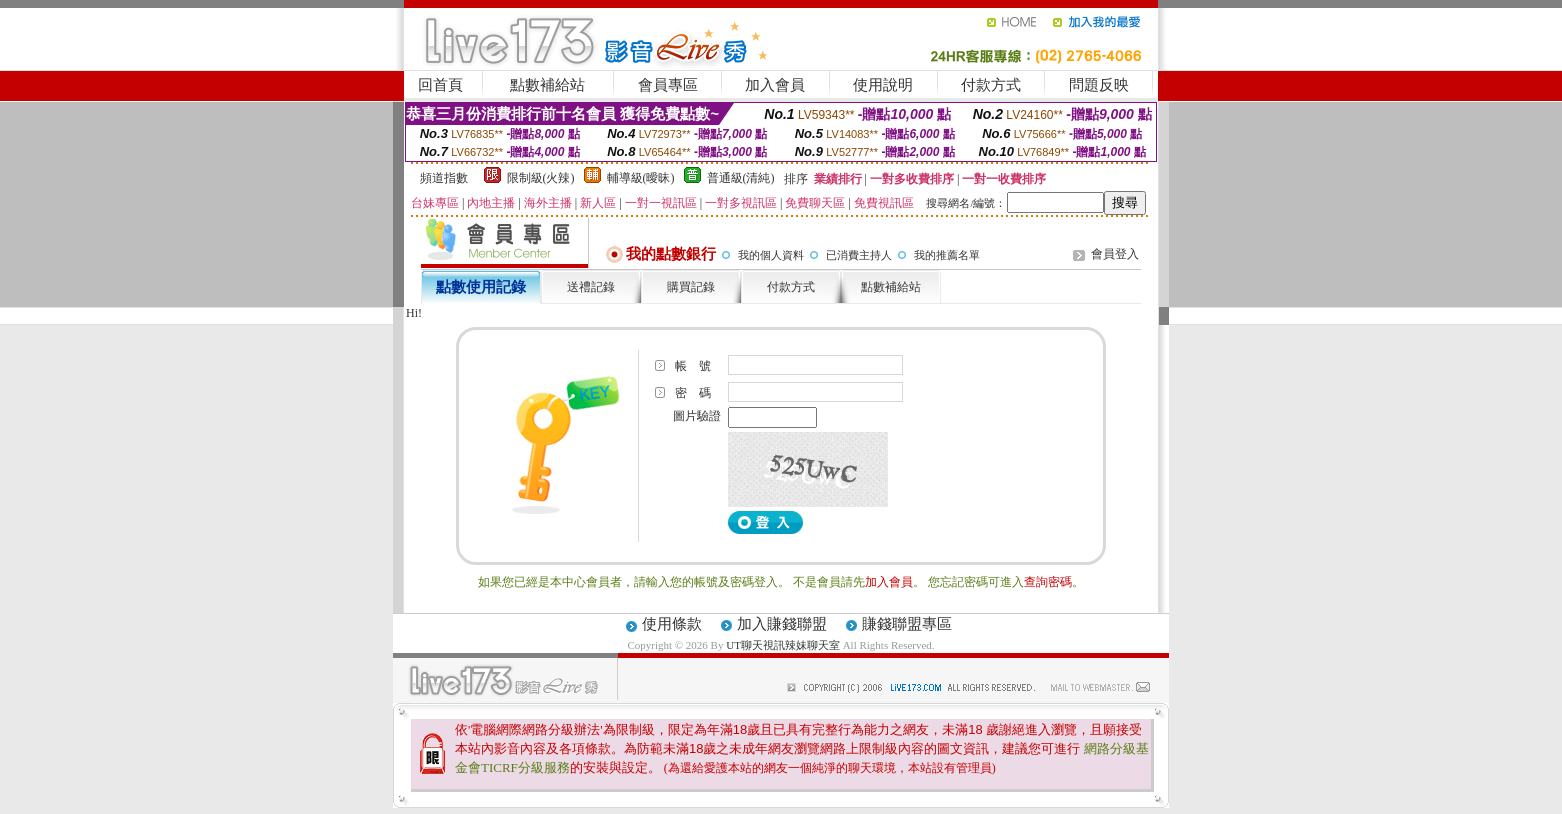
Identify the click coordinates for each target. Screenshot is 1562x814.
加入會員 (775, 85)
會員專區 (668, 85)
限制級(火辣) (541, 178)
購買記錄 (691, 287)
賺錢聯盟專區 (907, 624)
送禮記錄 (591, 287)
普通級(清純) (741, 178)
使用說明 (883, 85)
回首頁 (440, 85)
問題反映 (1099, 85)
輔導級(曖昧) (641, 178)
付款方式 (991, 85)
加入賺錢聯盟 (782, 624)
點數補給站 (547, 85)
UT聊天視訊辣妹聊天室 (783, 645)
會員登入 (1115, 254)
